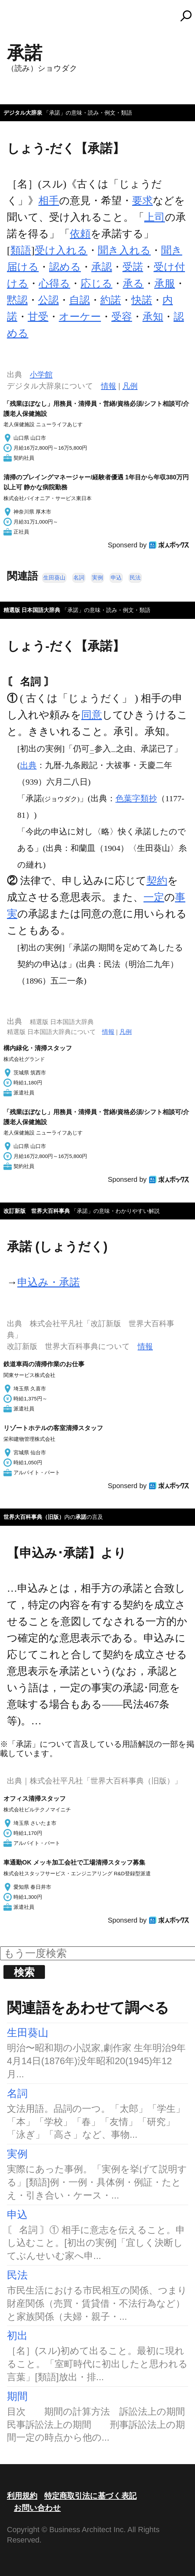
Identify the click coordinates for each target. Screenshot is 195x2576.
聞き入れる (124, 250)
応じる (96, 283)
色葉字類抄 (136, 798)
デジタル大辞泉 (22, 113)
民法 (135, 578)
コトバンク (101, 16)
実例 (97, 578)
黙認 (17, 300)
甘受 (38, 316)
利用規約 (22, 2495)
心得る (54, 283)
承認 (101, 266)
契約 (157, 880)
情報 (108, 386)
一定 (153, 897)
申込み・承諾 (48, 1282)
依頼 (80, 233)
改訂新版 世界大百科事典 (36, 1211)
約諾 (110, 300)
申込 (116, 578)
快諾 (141, 300)
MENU (17, 19)
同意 (91, 714)
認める (65, 266)
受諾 (132, 266)
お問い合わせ (37, 2507)
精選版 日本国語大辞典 (31, 610)
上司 (154, 217)
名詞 (78, 578)
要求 (142, 200)
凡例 (130, 386)
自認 (79, 300)
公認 (48, 300)
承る (133, 283)
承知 (152, 316)
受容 (121, 316)
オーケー (80, 316)
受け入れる (61, 250)
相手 (48, 200)
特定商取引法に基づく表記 (90, 2495)
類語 (20, 250)
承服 (164, 283)
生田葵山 (54, 578)
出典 (28, 765)
